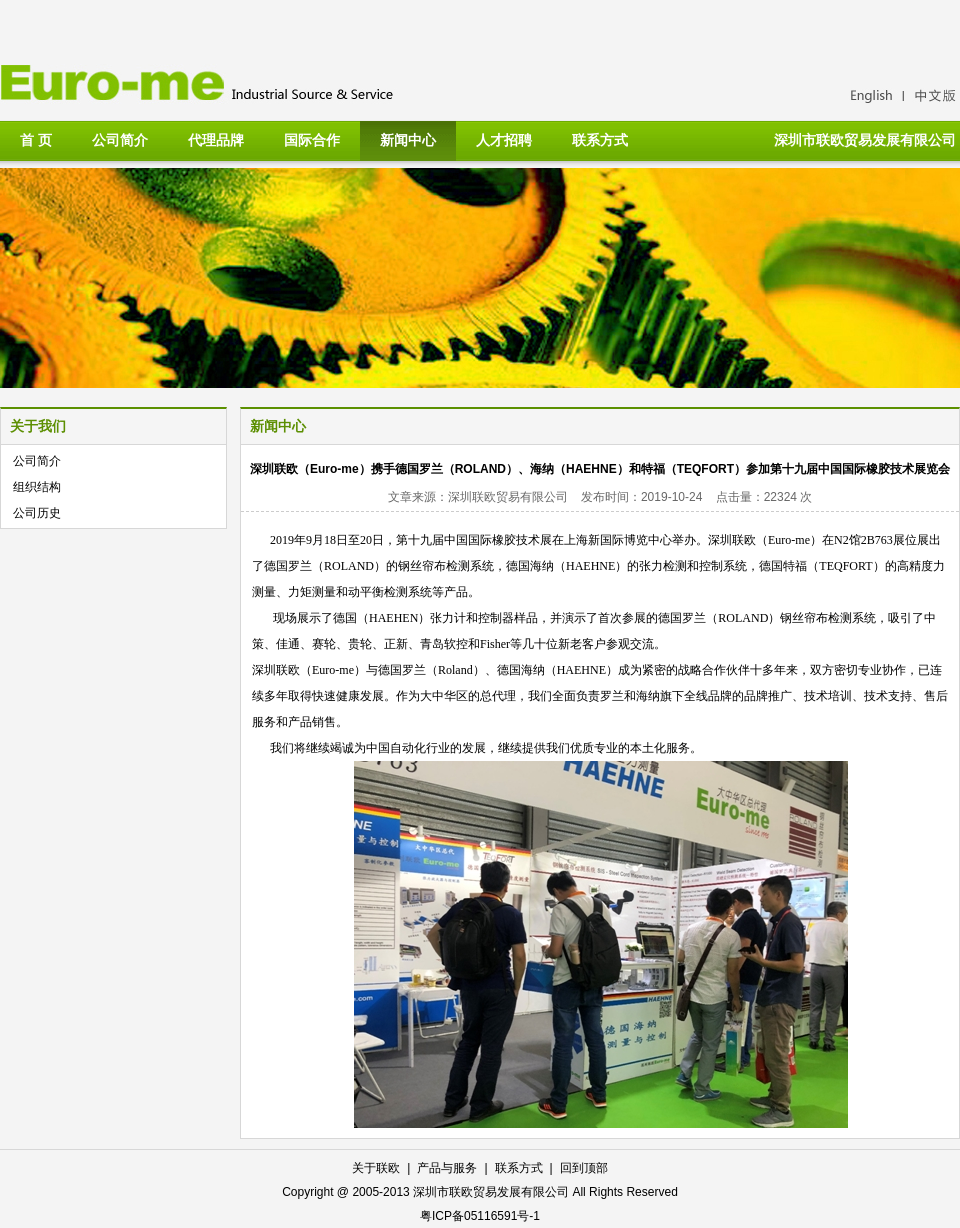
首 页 (36, 140)
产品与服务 (447, 1168)
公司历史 (37, 513)
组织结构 (37, 487)
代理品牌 (216, 140)
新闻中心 (408, 140)
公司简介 (120, 140)
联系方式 (600, 140)
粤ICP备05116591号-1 (480, 1216)
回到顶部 (584, 1168)
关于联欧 (376, 1168)
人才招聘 (504, 140)
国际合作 (312, 140)
